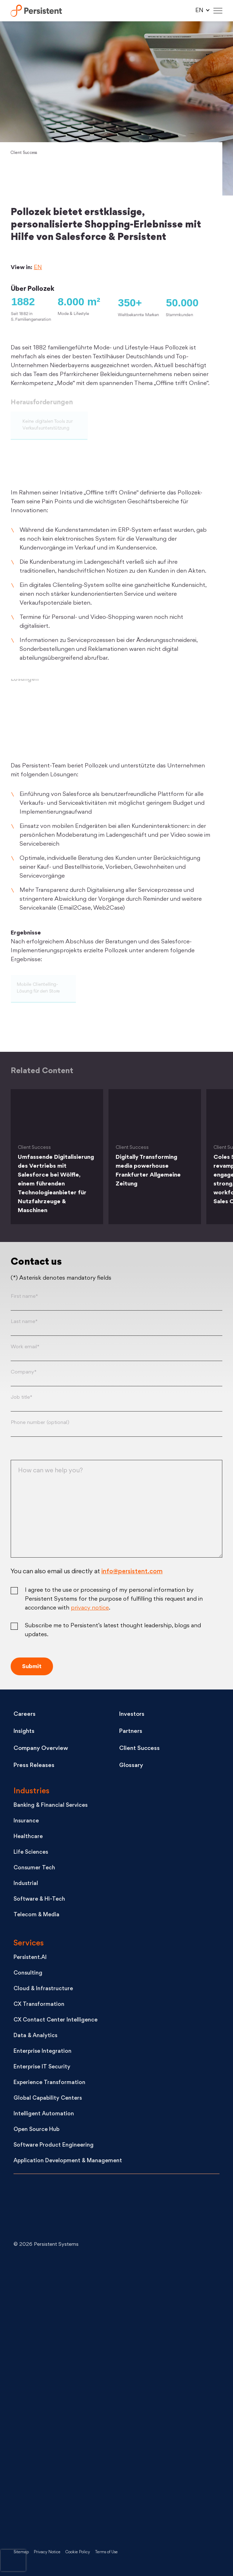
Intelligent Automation (44, 2114)
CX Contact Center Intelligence (55, 2020)
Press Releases (34, 1765)
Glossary (131, 1765)
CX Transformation (39, 2004)
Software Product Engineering (54, 2145)
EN (38, 268)
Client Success (24, 153)
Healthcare (28, 1836)
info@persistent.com (132, 1572)
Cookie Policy (77, 2552)
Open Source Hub (36, 2129)
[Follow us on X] (67, 2340)
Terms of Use (106, 2552)
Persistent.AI (30, 1957)
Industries (31, 1791)
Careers (25, 1714)
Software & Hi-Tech (39, 1899)
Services (29, 1943)
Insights (24, 1731)
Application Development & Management (68, 2161)
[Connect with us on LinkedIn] (67, 2283)
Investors (131, 1714)
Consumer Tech (34, 1868)
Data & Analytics (35, 2036)
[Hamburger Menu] (217, 10)
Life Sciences (31, 1852)
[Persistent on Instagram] (67, 2510)
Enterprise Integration (43, 2051)
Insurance (26, 1821)
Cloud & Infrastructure (43, 1989)
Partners (130, 1731)
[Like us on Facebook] (67, 2453)
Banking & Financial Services (51, 1805)
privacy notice (90, 1608)
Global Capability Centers (48, 2098)
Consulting (28, 1973)
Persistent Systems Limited (40, 11)
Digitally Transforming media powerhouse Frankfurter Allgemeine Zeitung (148, 1171)
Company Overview (41, 1748)
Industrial (26, 1883)
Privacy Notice (47, 2552)
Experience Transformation (49, 2082)
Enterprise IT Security (42, 2067)
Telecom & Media (36, 1915)
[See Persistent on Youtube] (67, 2396)
